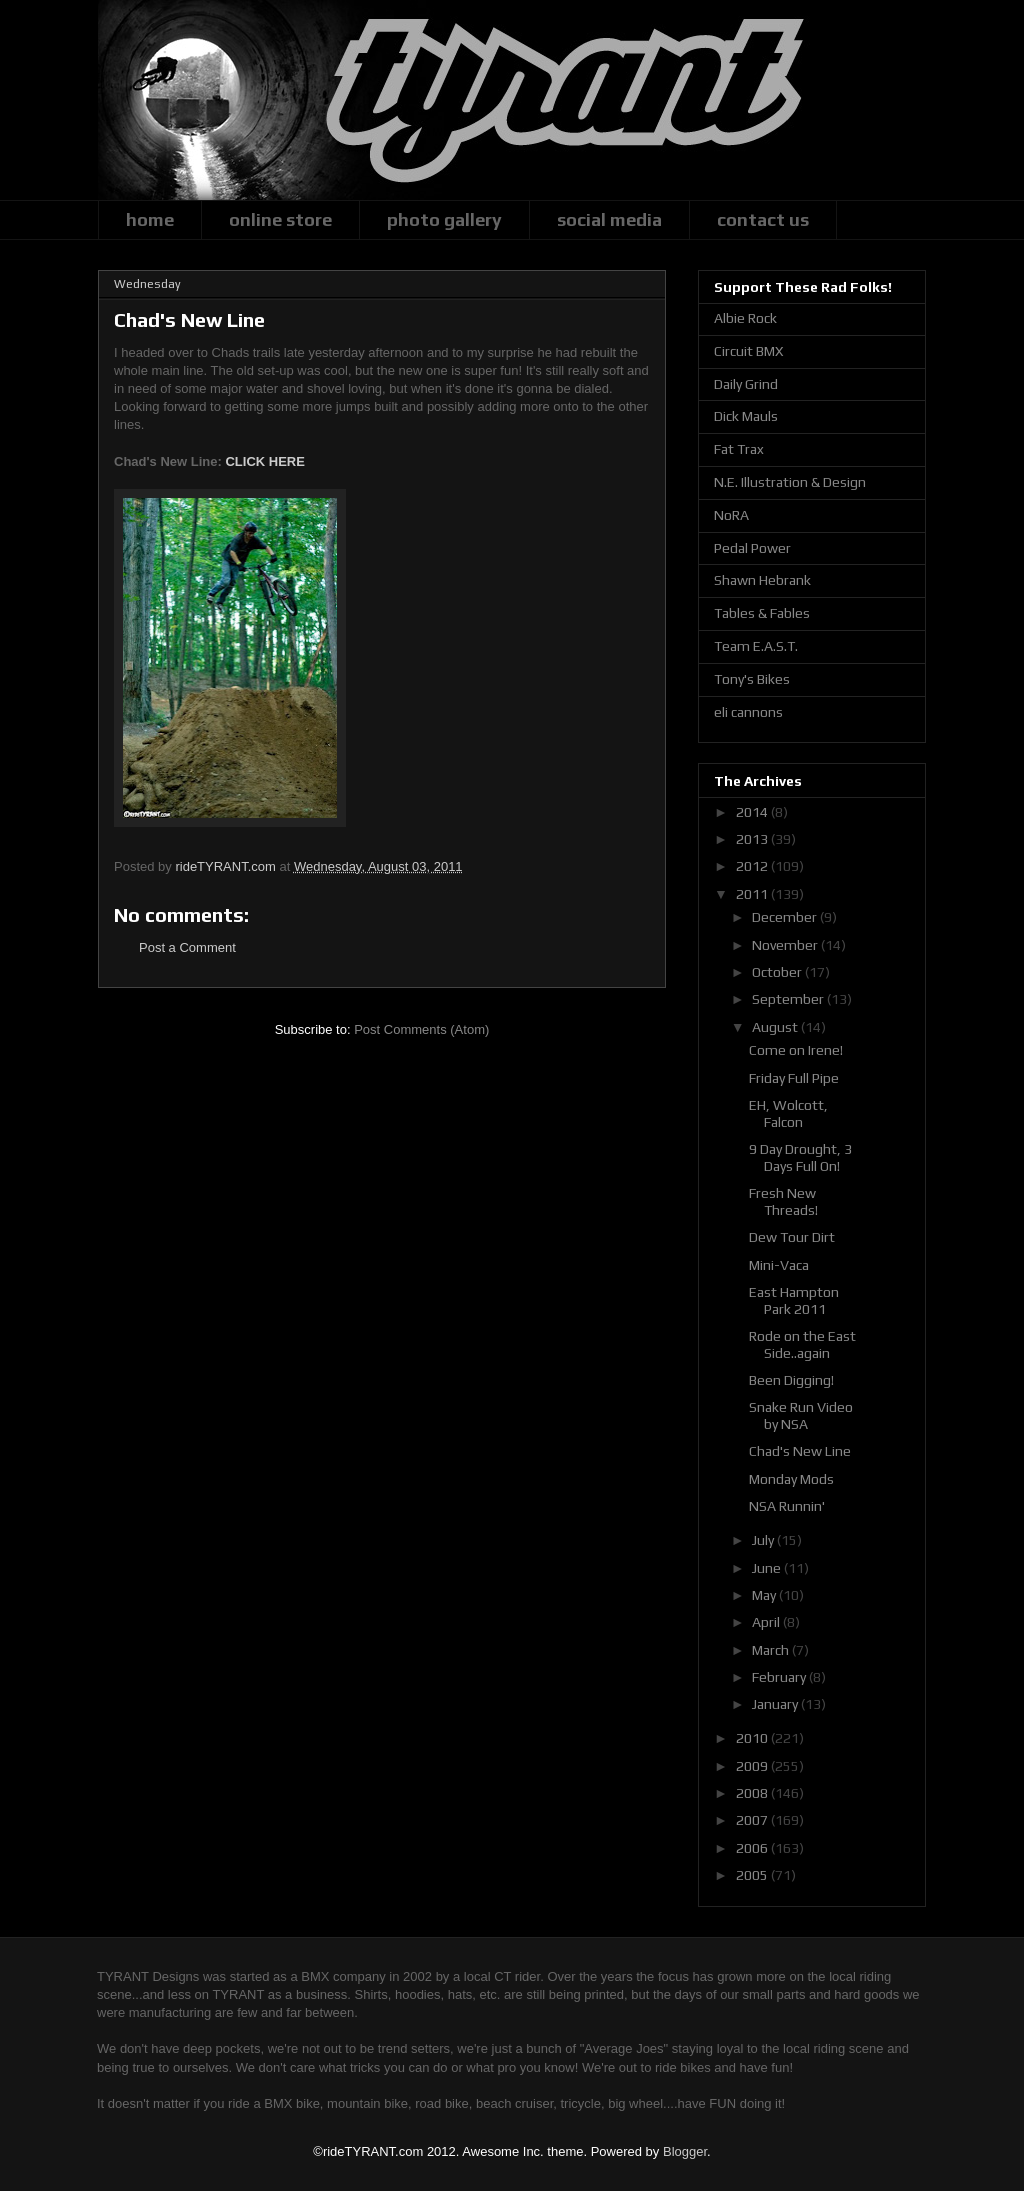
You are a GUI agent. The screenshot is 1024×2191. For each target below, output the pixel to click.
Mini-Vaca (779, 1265)
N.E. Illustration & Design (790, 482)
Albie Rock (745, 318)
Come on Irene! (796, 1050)
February (780, 1677)
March (772, 1650)
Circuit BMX (748, 351)
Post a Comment (187, 947)
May (765, 1595)
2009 (753, 1766)
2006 (753, 1848)
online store (280, 219)
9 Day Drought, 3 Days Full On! (800, 1157)
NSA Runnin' (787, 1506)
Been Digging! (791, 1380)
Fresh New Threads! (783, 1201)
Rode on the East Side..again (802, 1344)
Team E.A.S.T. (756, 646)
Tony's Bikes (752, 679)
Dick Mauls (746, 416)
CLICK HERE (264, 461)
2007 (753, 1820)
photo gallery (444, 219)
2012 (753, 866)
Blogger (685, 2151)
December (786, 917)
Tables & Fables (762, 613)
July (764, 1540)
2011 (753, 894)
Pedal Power (752, 548)
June (768, 1568)
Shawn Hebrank (762, 580)
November (786, 945)
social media (609, 219)
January (776, 1704)
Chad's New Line (800, 1451)
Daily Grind (746, 384)
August (776, 1027)
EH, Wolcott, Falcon (788, 1113)
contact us (763, 219)
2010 (753, 1738)
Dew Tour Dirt (792, 1237)
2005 (753, 1875)
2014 (753, 812)
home (150, 219)
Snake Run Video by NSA (801, 1415)
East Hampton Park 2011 (794, 1300)
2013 (753, 839)
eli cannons (748, 712)
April (767, 1622)
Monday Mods (791, 1479)
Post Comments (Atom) (421, 1029)
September (789, 999)
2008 (753, 1793)
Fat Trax (739, 449)
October (778, 972)
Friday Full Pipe (794, 1078)
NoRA (731, 515)
